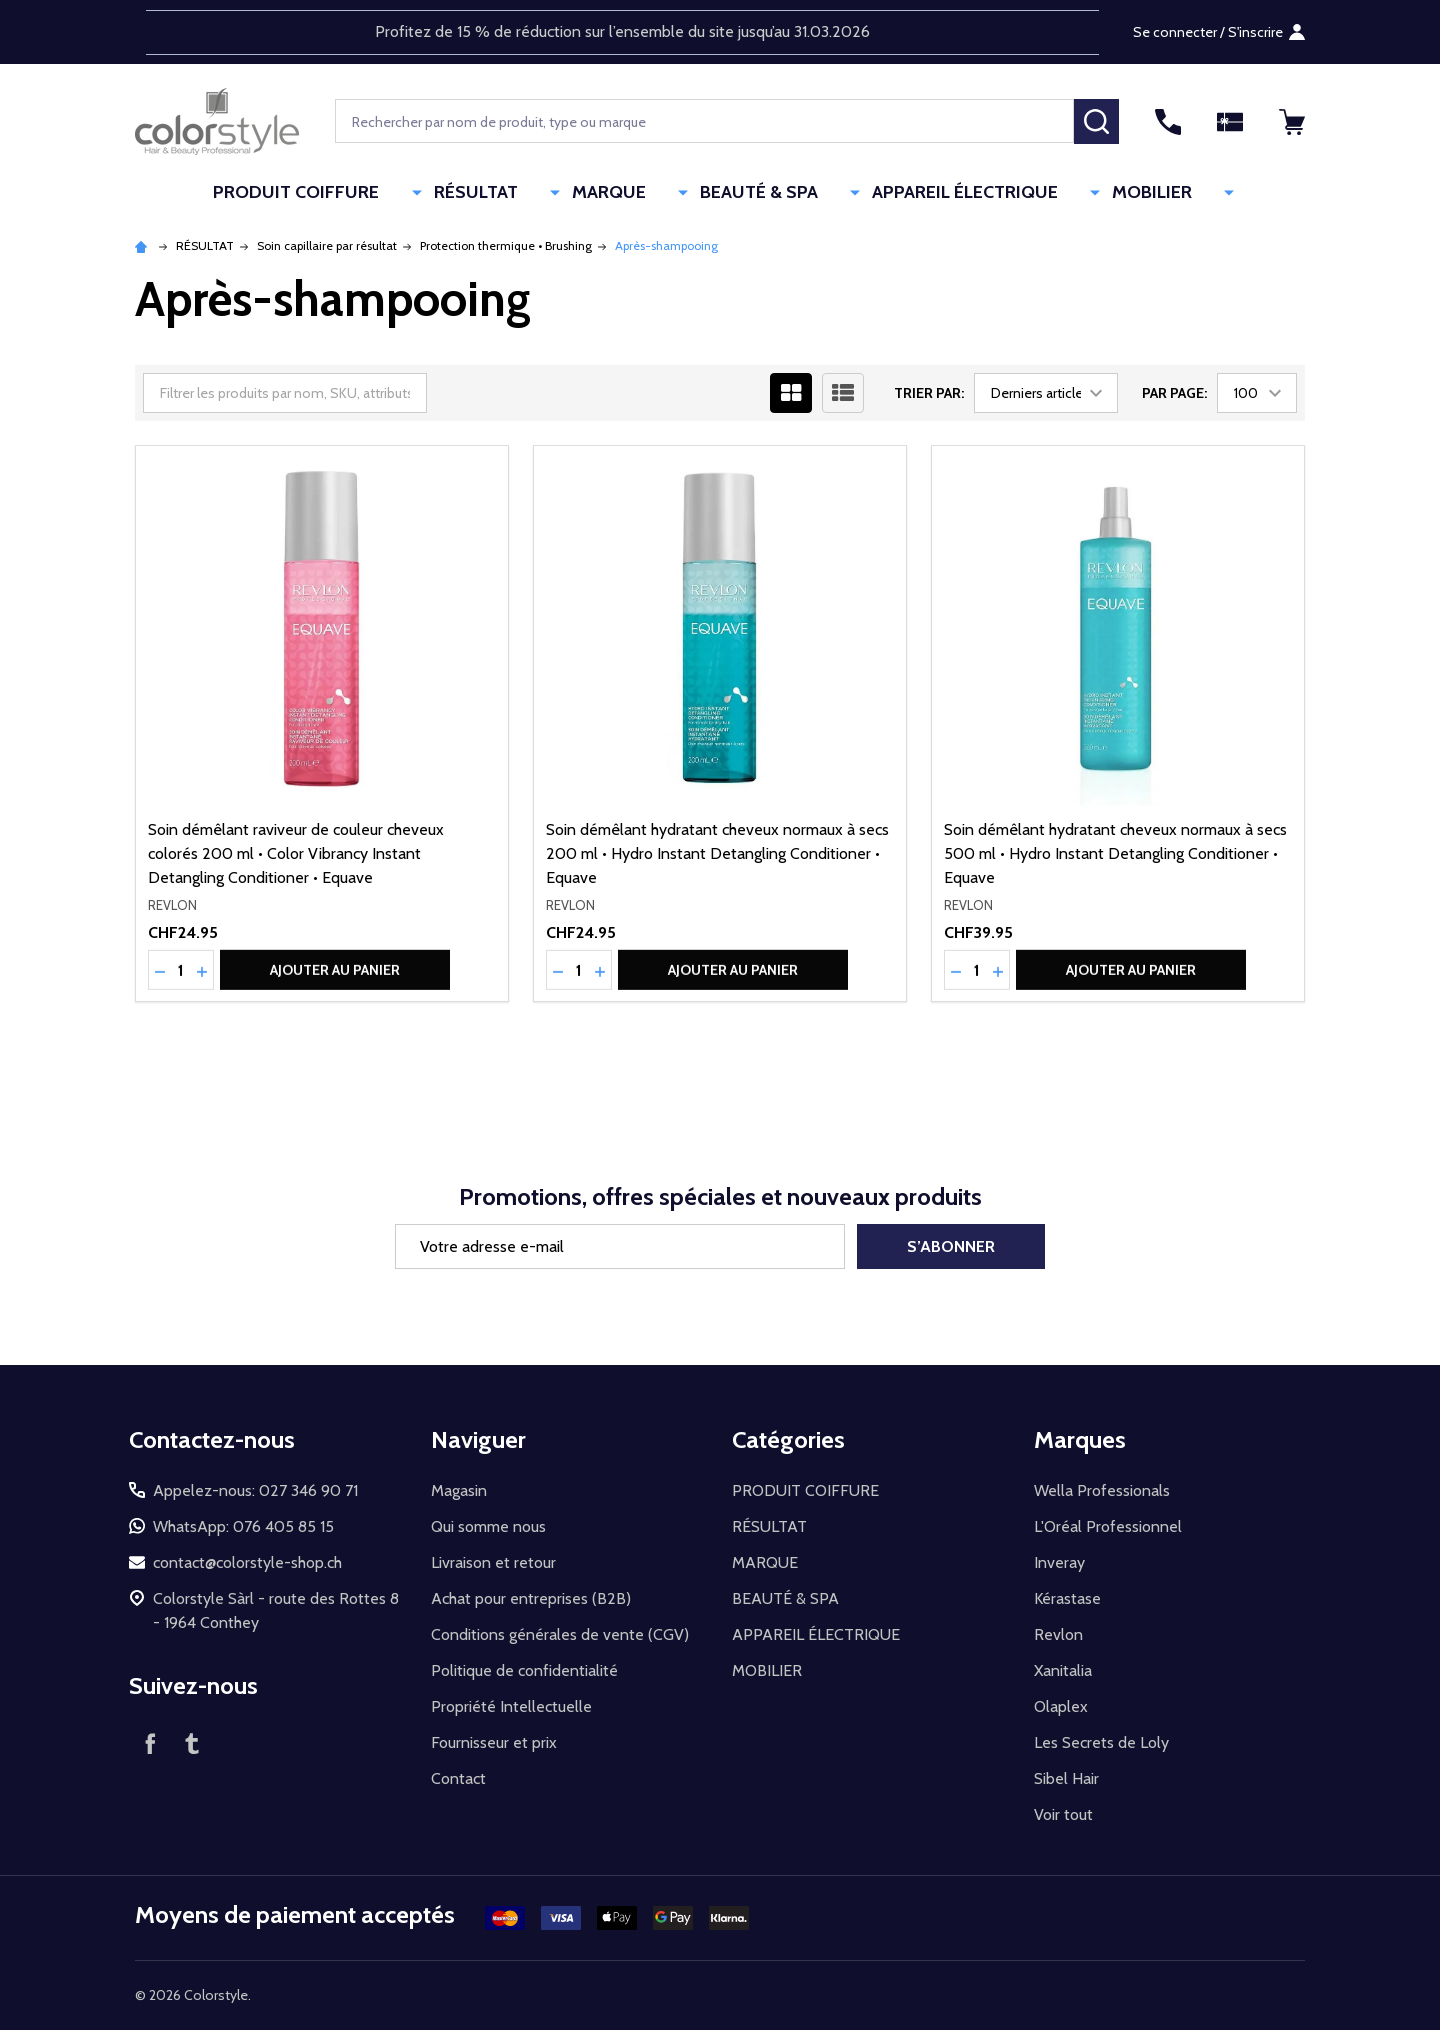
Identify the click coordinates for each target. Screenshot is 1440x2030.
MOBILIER (1112, 193)
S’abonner (951, 1246)
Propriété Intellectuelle (511, 1706)
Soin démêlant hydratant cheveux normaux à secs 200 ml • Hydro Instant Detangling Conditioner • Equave (717, 853)
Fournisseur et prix (494, 1742)
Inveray (1059, 1562)
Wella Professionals (1102, 1490)
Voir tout (1063, 1814)
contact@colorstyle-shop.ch (247, 1562)
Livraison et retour (493, 1562)
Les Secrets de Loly (1101, 1742)
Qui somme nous (488, 1526)
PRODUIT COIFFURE (367, 193)
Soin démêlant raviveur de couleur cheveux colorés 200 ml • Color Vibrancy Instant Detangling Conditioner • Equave (296, 853)
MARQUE (635, 193)
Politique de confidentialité (524, 1670)
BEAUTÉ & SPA (763, 193)
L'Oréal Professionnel (1108, 1526)
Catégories (788, 1439)
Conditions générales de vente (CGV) (560, 1634)
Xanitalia (1063, 1670)
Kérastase (1067, 1598)
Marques (1080, 1439)
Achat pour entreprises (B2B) (531, 1598)
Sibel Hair (1066, 1778)
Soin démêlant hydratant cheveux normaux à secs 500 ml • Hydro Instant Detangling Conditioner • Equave (1115, 853)
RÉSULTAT (524, 193)
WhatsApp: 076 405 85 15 (243, 1526)
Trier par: (929, 393)
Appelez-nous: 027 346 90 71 (255, 1490)
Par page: (1174, 393)
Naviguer (478, 1439)
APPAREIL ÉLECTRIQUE (947, 193)
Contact (458, 1778)
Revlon (1058, 1634)
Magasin (459, 1490)
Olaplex (1061, 1706)
